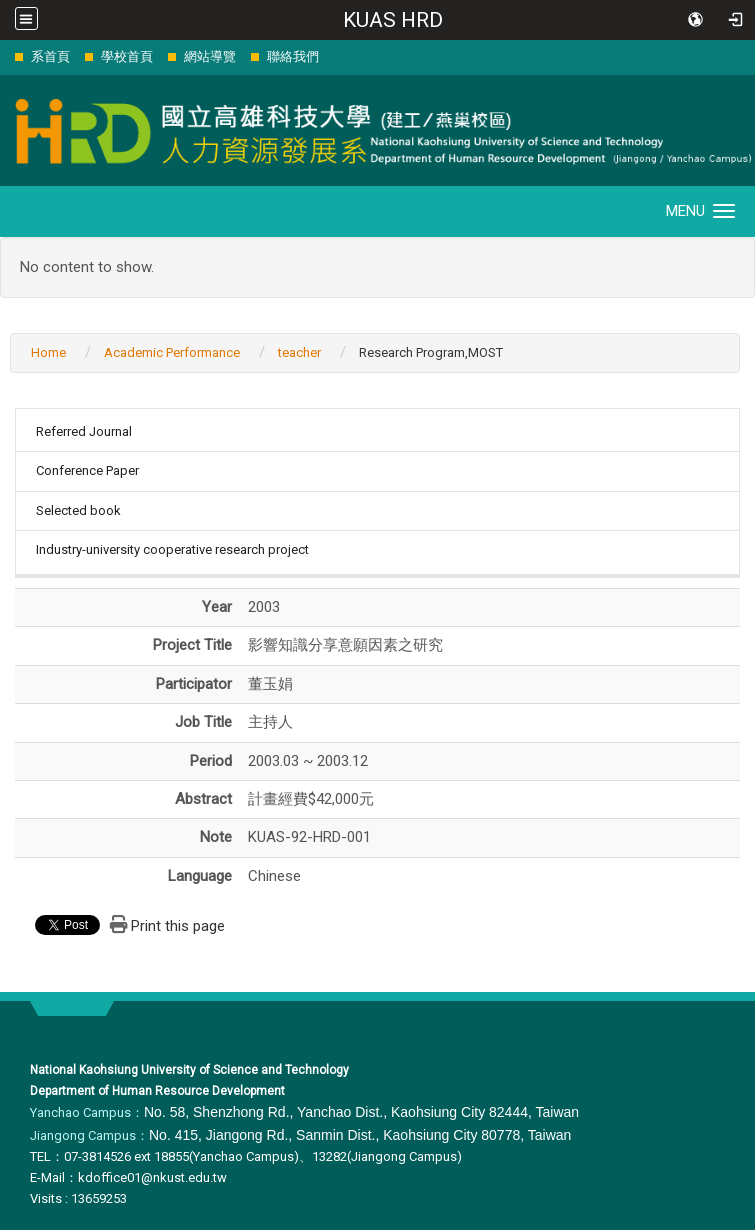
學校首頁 (127, 56)
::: (4, 56)
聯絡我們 (293, 56)
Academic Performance (172, 352)
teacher (299, 352)
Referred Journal (84, 431)
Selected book (78, 510)
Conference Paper (87, 470)
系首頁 (50, 56)
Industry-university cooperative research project (172, 549)
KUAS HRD (393, 20)
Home (48, 352)
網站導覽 (210, 56)
